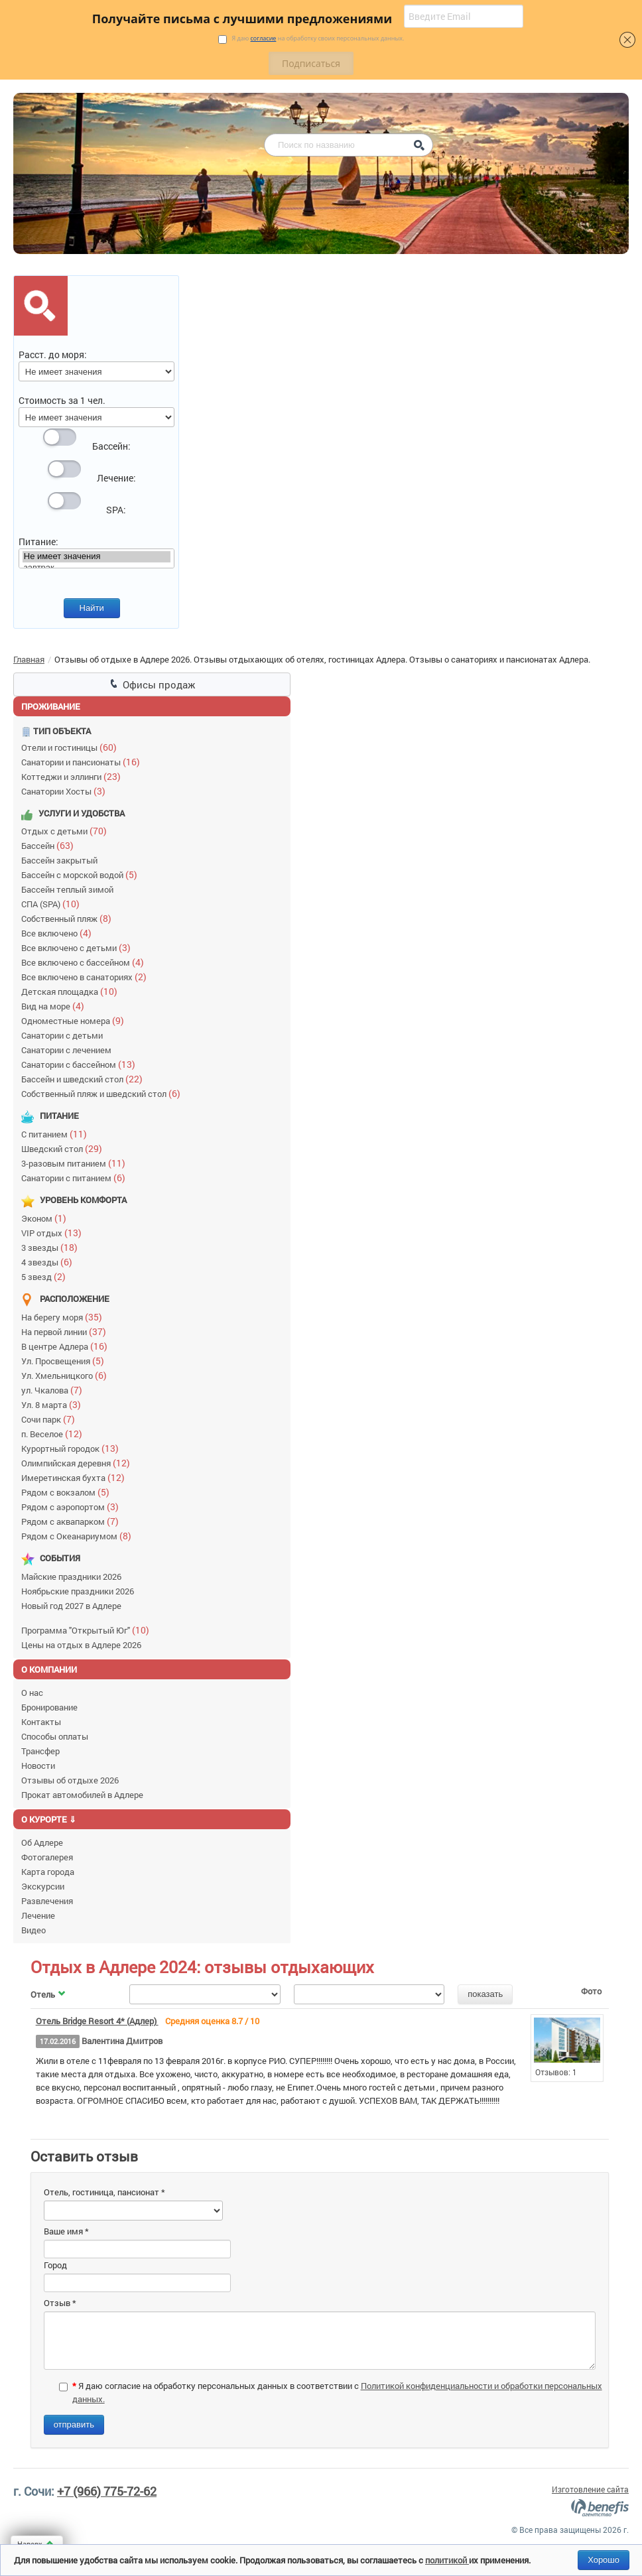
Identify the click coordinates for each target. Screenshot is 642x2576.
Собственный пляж (69, 918)
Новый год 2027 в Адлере (73, 1606)
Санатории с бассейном (81, 1064)
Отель (49, 1994)
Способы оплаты (54, 1736)
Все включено (59, 933)
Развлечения (47, 1901)
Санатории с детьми (64, 1035)
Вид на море (55, 1005)
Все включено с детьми (79, 947)
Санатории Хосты (66, 791)
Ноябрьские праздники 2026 (79, 1591)
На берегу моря (64, 1317)
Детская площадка (72, 991)
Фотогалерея (47, 1857)
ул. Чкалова (54, 1390)
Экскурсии (42, 1886)
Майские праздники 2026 (73, 1576)
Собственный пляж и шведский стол (103, 1093)
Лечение (38, 1915)
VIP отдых (54, 1232)
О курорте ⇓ (48, 1819)
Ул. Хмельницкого (67, 1375)
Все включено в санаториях (87, 976)
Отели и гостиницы (72, 747)
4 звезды (49, 1262)
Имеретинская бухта (76, 1477)
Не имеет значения (97, 556)
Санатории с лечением (68, 1050)
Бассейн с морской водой (82, 874)
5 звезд (46, 1276)
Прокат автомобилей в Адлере (82, 1795)
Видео (33, 1930)
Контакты (41, 1722)
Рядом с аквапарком (73, 1521)
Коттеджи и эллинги (74, 776)
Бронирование (49, 1707)
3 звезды (52, 1247)
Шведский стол (64, 1148)
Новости (38, 1765)
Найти (92, 608)
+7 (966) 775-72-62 (107, 2491)
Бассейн (50, 845)
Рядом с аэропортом (73, 1506)
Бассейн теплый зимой (69, 889)
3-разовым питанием (76, 1163)
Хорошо (603, 2560)
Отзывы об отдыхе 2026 (70, 1780)
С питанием (57, 1133)
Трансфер (40, 1751)
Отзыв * (60, 2303)
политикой (447, 2560)
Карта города (47, 1872)
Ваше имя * (66, 2231)
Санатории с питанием (76, 1177)
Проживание (50, 706)
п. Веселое (54, 1433)
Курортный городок (73, 1448)
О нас (32, 1693)
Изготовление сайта (590, 2489)
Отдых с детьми (67, 830)
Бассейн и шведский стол (85, 1078)
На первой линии (66, 1331)
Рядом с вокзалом (68, 1492)
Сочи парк (51, 1419)
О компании (49, 1669)
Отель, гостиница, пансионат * (104, 2192)
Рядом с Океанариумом (79, 1535)
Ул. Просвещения (65, 1360)
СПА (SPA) (53, 903)
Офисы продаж (152, 684)
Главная (28, 659)
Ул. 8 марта (54, 1404)
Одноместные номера (75, 1020)
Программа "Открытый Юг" (88, 1630)
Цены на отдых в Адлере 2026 (83, 1645)
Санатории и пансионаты (83, 761)
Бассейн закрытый (61, 860)
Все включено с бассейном (85, 962)
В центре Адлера (67, 1346)
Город (55, 2265)
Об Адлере (42, 1842)
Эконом (46, 1218)
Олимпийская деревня (78, 1462)
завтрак (97, 568)
